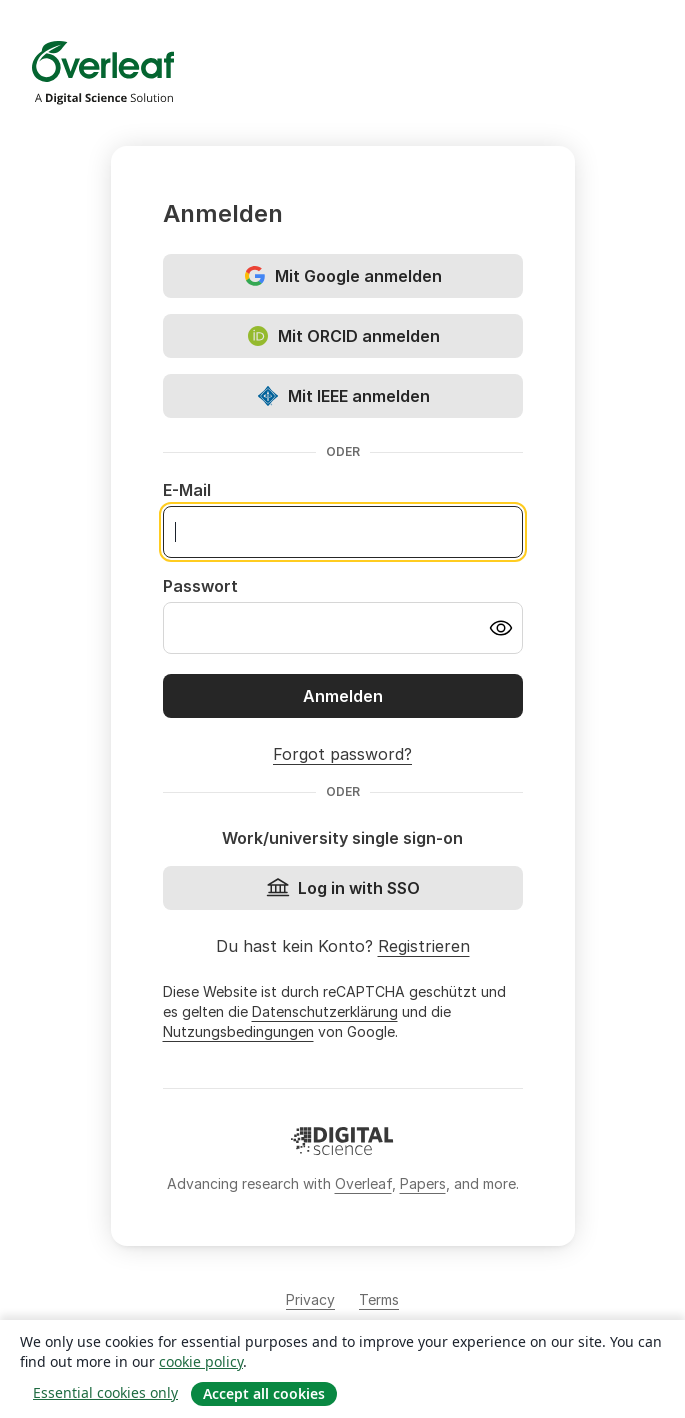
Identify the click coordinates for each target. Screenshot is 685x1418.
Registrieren (424, 946)
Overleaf (363, 1183)
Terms (379, 1299)
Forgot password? (342, 754)
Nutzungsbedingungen (238, 1031)
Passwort (200, 586)
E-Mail (187, 490)
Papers (423, 1183)
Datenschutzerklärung (325, 1011)
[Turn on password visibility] (501, 628)
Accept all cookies (264, 1393)
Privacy (310, 1299)
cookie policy (201, 1361)
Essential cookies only (105, 1392)
